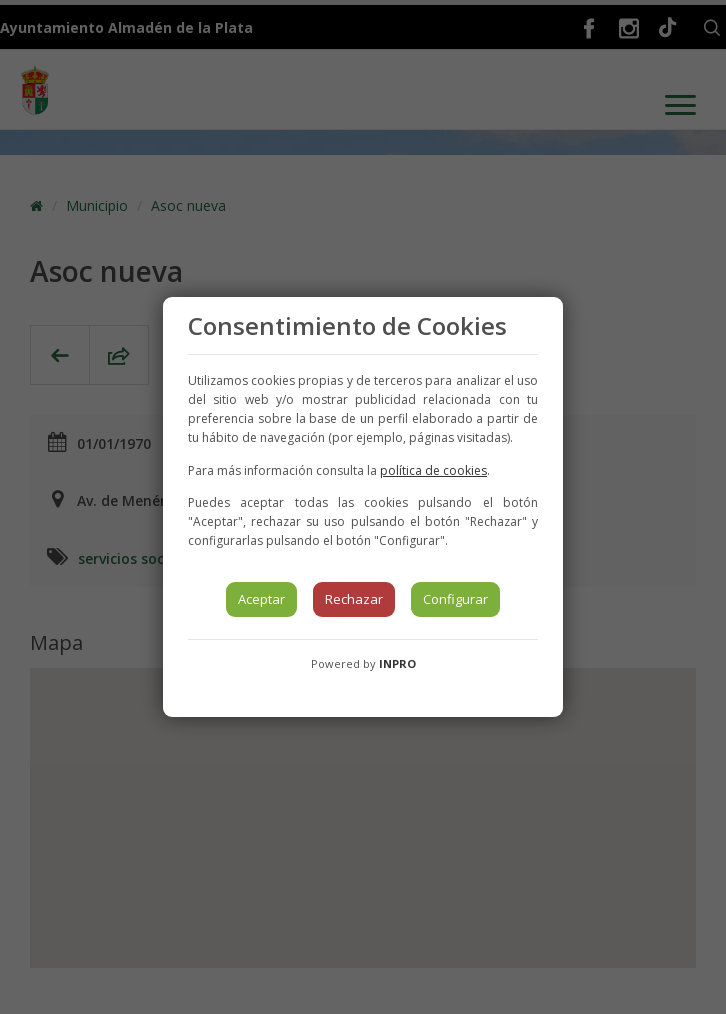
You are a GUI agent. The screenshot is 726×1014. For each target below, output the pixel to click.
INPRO (397, 663)
